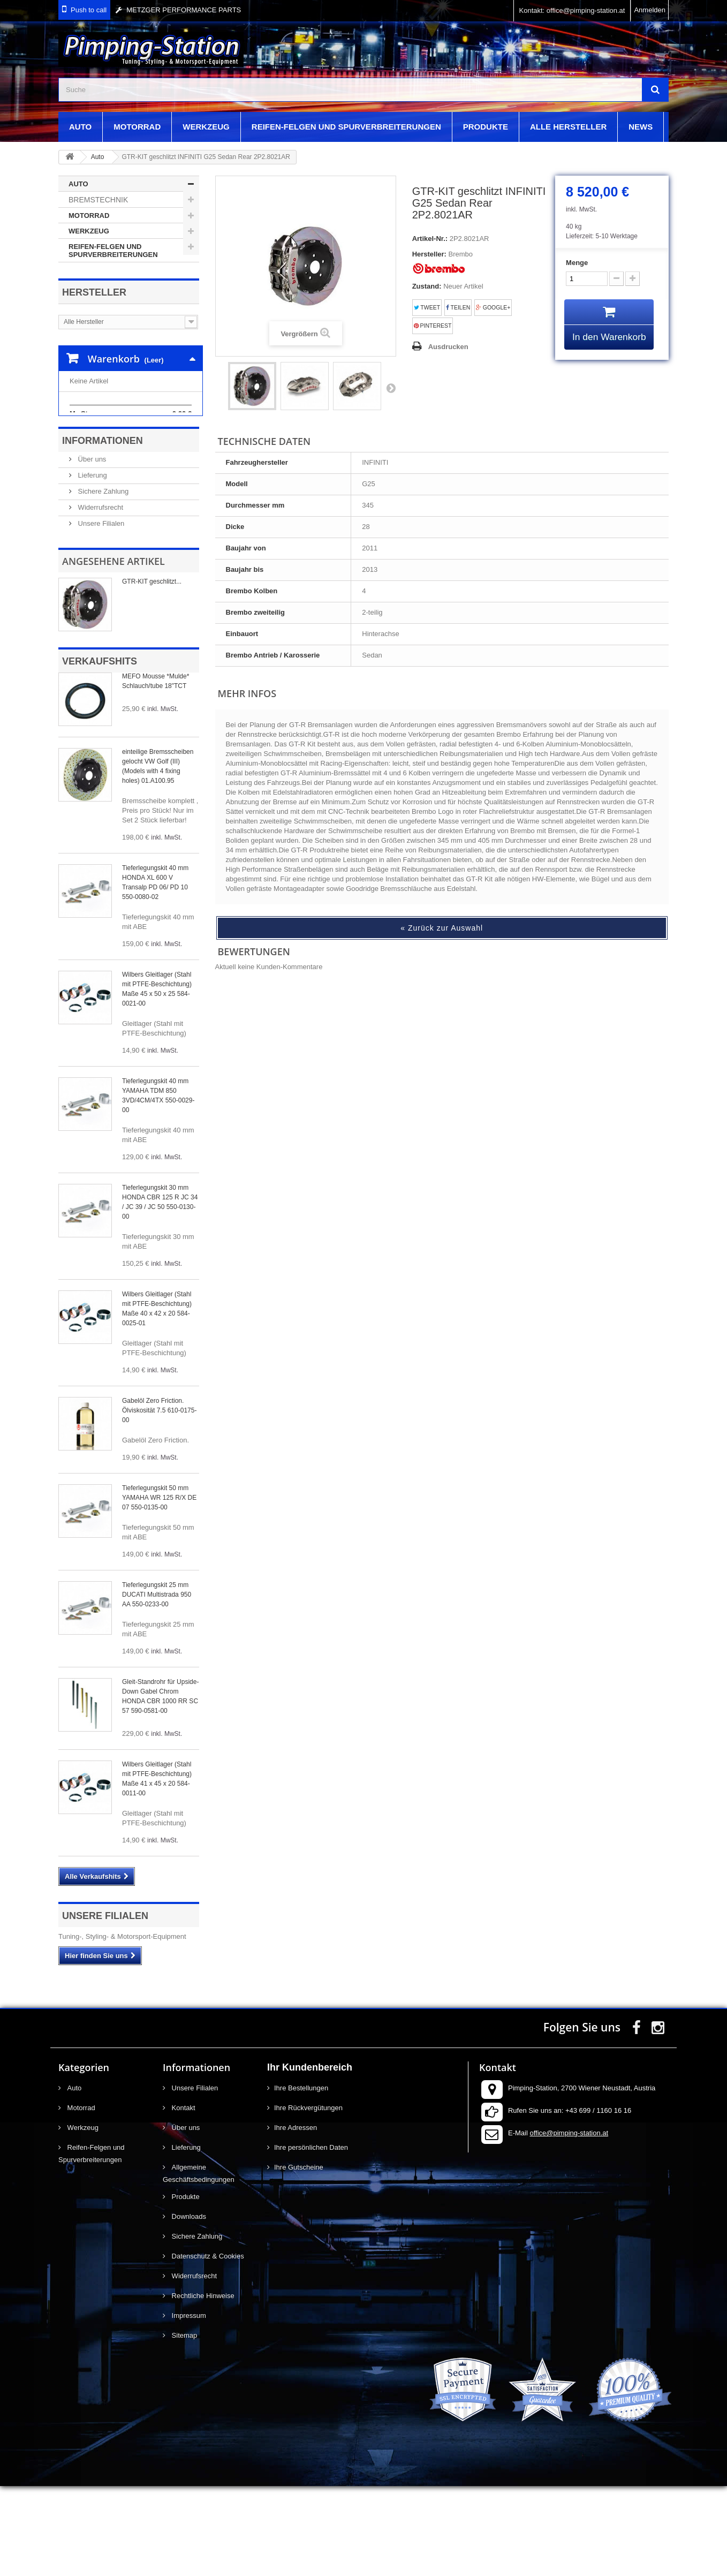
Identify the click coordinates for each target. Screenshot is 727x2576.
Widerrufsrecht (99, 597)
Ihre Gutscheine (298, 2257)
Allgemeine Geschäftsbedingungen (198, 2263)
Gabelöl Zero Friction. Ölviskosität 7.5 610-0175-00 (159, 1500)
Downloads (188, 2306)
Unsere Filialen (100, 613)
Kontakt (182, 2198)
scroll (699, 2548)
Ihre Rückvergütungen (308, 2198)
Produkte (485, 126)
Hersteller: (429, 254)
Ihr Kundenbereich (309, 2157)
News (640, 126)
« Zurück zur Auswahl (441, 928)
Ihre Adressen (295, 2218)
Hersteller (94, 292)
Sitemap (183, 2425)
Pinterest (433, 325)
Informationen (102, 530)
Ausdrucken (448, 347)
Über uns (91, 549)
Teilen (458, 307)
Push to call (89, 10)
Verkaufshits (99, 751)
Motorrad (137, 126)
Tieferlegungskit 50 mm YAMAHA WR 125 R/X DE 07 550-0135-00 (159, 1587)
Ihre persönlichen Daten (311, 2237)
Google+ (493, 307)
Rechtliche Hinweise (202, 2386)
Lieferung (91, 565)
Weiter (390, 387)
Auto (80, 126)
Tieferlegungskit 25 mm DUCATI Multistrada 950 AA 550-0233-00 (156, 1684)
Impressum (188, 2405)
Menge (577, 263)
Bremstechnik (98, 199)
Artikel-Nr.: (430, 239)
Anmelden (649, 10)
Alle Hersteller (568, 126)
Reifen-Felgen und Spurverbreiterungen (346, 126)
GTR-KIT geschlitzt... (151, 671)
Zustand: (427, 286)
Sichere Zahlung (102, 581)
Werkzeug (206, 126)
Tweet (427, 307)
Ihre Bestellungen (301, 2178)
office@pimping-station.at (568, 2223)
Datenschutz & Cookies (207, 2346)
